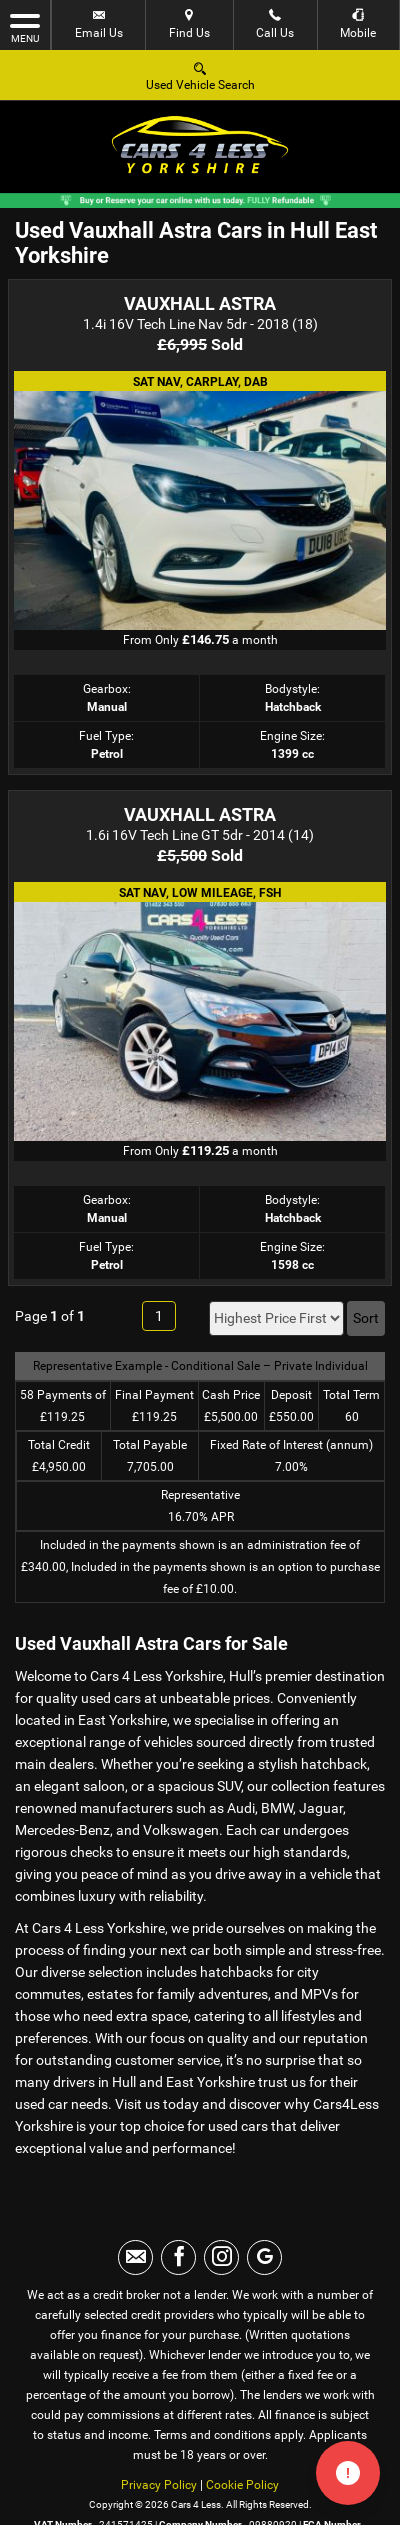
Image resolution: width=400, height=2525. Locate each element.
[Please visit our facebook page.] (178, 2257)
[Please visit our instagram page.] (221, 2257)
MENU (25, 27)
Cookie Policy (242, 2485)
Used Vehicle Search (200, 75)
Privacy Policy (159, 2485)
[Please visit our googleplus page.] (264, 2257)
